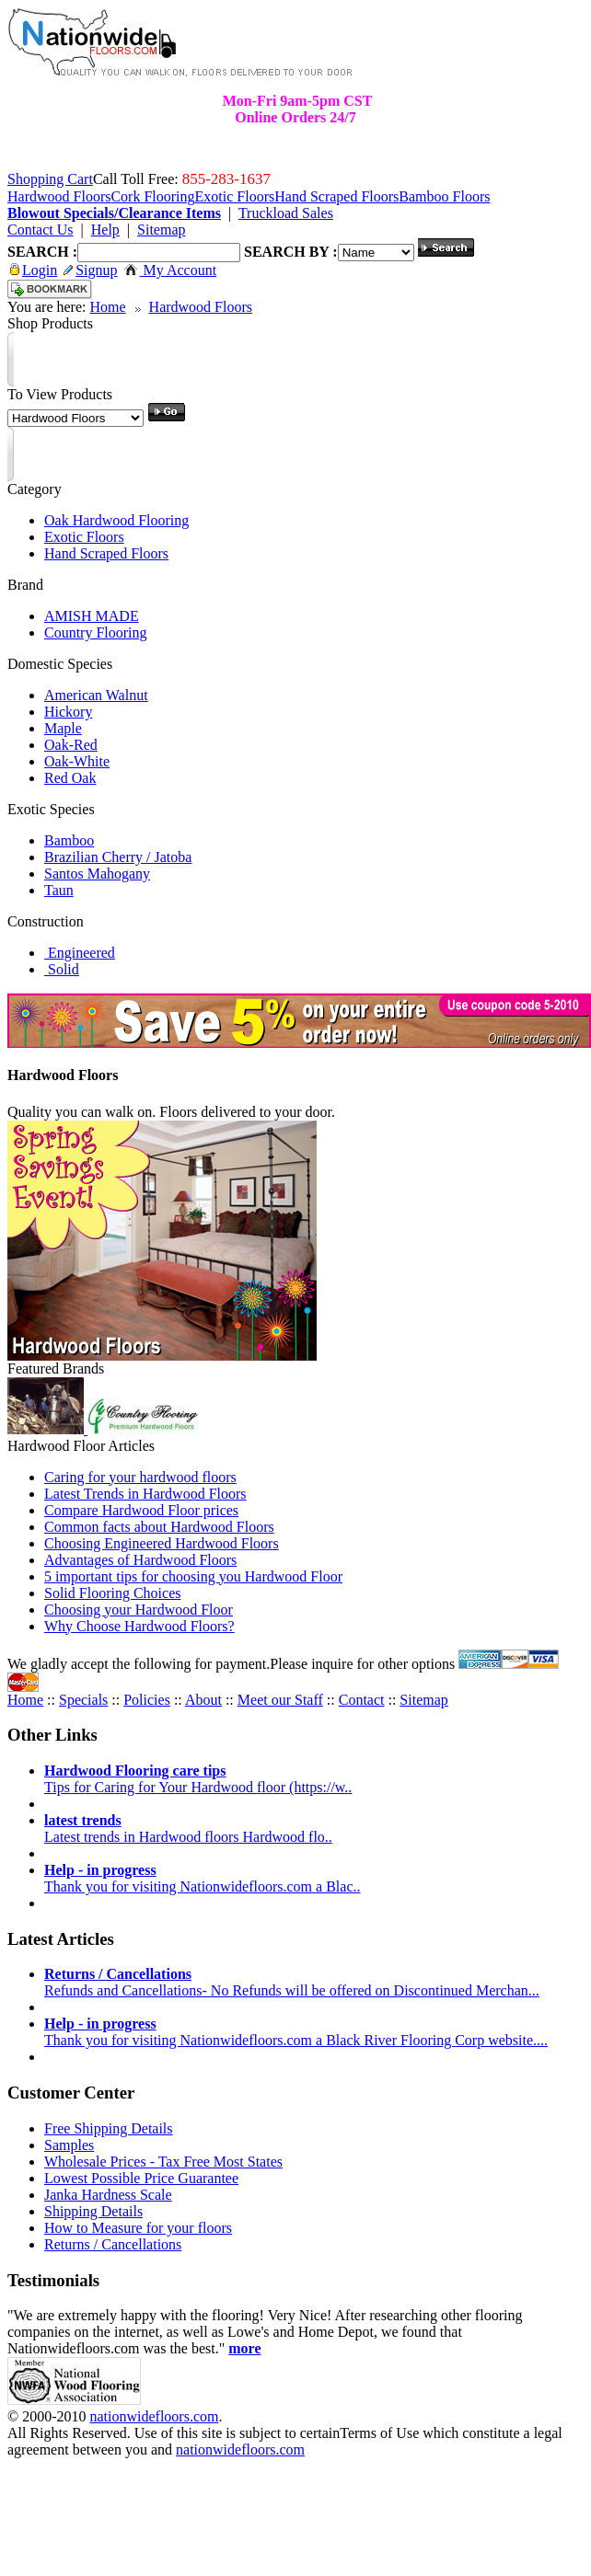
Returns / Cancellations (112, 2244)
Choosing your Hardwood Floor (138, 1609)
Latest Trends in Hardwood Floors (145, 1493)
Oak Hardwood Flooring (116, 520)
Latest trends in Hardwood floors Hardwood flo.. (188, 1828)
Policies (146, 1700)
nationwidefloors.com (153, 2416)
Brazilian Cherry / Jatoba (117, 857)
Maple (63, 728)
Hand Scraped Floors (106, 553)
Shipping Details (93, 2211)
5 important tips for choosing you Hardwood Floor (193, 1576)
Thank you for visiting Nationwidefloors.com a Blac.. (202, 1878)
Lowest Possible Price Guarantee (141, 2178)
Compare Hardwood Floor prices (141, 1510)
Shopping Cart (50, 179)
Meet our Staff (280, 1700)
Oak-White (77, 761)
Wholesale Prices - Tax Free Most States (163, 2161)
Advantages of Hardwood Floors (140, 1560)
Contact (362, 1700)
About (203, 1700)
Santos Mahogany (97, 873)
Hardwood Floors (200, 307)
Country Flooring (95, 632)
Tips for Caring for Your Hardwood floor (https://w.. (198, 1779)
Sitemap (423, 1700)
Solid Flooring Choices (112, 1593)
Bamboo (69, 840)
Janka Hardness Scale (108, 2194)
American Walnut (96, 695)
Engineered (79, 952)
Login (33, 270)
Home (107, 307)
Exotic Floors (84, 537)
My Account (170, 270)
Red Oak (70, 778)
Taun (59, 890)
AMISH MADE (91, 616)
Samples (69, 2145)
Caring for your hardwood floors (140, 1477)
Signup (90, 270)
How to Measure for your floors (138, 2228)
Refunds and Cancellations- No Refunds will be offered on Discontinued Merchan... (291, 1982)
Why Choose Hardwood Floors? (139, 1626)
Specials (83, 1700)
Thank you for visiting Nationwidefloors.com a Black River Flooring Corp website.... (296, 2032)
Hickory (68, 711)
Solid (61, 969)
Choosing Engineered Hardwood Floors (161, 1543)
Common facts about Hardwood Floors (159, 1527)
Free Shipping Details (108, 2128)
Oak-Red (71, 745)
